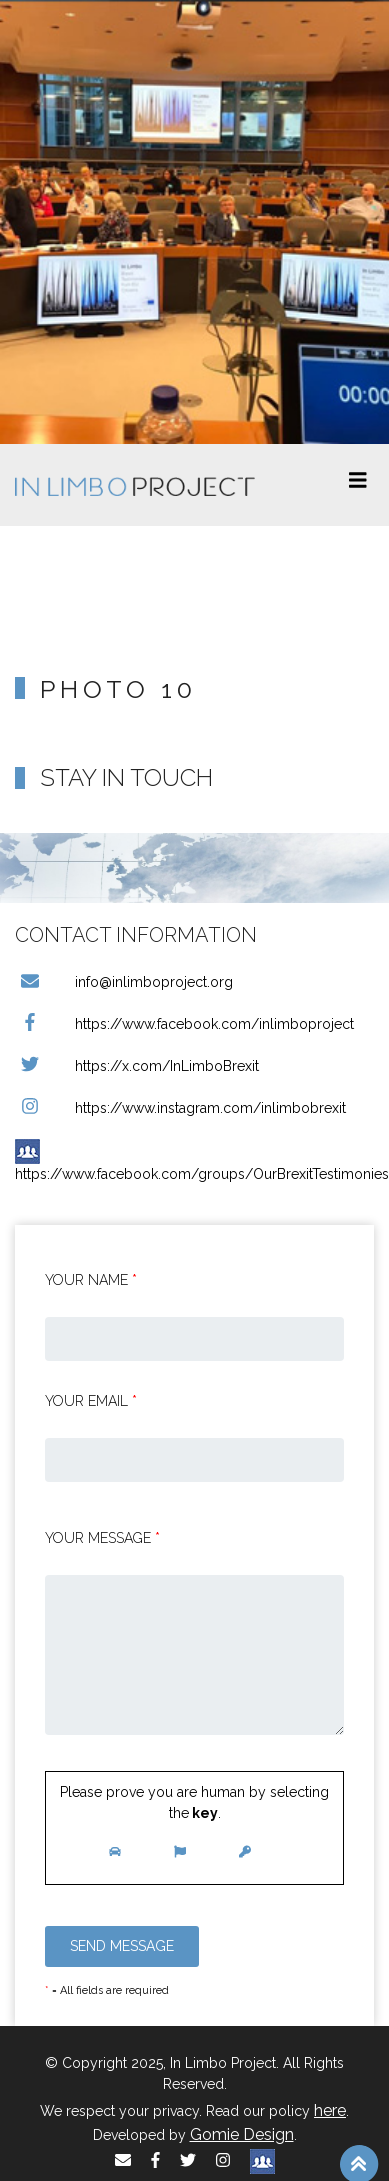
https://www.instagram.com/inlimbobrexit (180, 1108)
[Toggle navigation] (358, 485)
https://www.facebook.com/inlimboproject (184, 1024)
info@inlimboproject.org (124, 982)
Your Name (91, 1280)
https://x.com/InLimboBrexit (137, 1066)
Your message (102, 1538)
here (330, 2110)
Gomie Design (242, 2134)
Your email (91, 1401)
